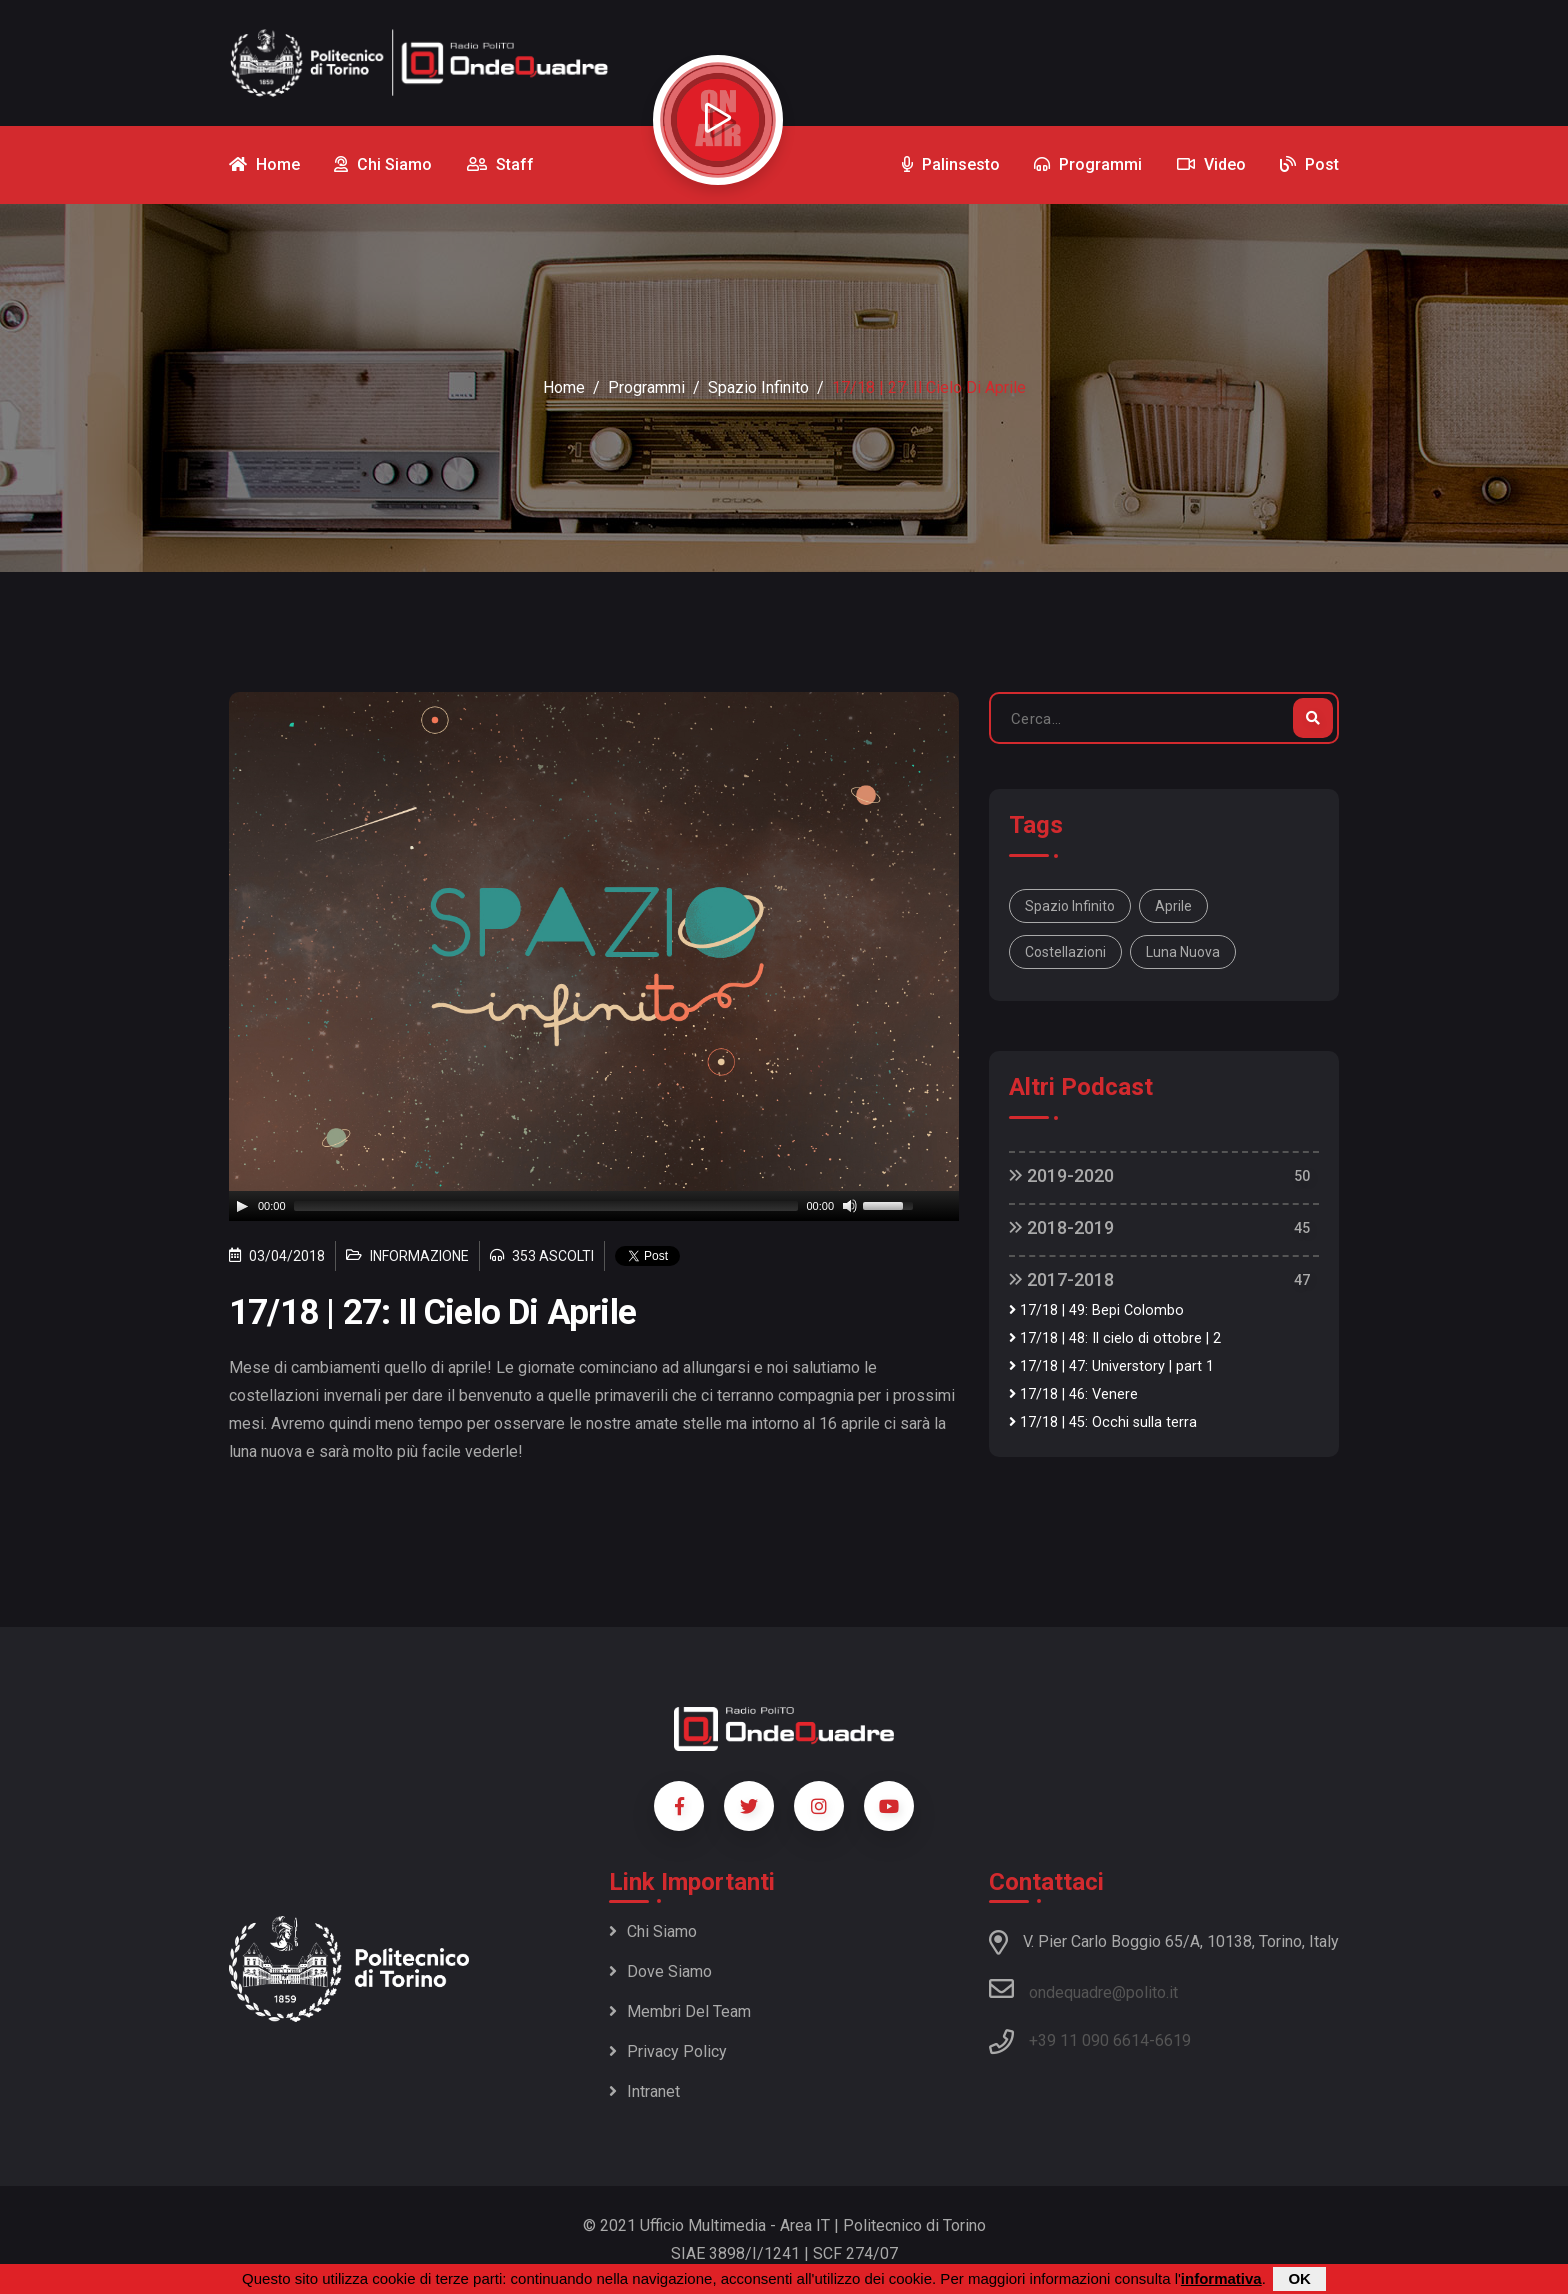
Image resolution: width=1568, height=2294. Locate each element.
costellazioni (1065, 952)
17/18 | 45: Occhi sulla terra (1103, 1422)
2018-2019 (1061, 1227)
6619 (1173, 2040)
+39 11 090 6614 (1089, 2040)
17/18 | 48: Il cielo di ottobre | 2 (1115, 1338)
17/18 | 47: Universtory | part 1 (1111, 1366)
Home (564, 387)
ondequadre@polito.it (1083, 1989)
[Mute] (850, 1206)
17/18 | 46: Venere (1073, 1394)
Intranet (644, 2091)
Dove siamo (660, 1971)
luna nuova (1183, 952)
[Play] (242, 1206)
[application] (594, 1206)
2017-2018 (1061, 1279)
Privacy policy (668, 2051)
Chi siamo (653, 1931)
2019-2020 (1061, 1175)
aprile (1173, 906)
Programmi (646, 387)
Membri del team (680, 2011)
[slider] (546, 1206)
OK (1299, 2278)
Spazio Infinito (758, 387)
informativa (1221, 2278)
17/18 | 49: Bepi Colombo (1096, 1310)
